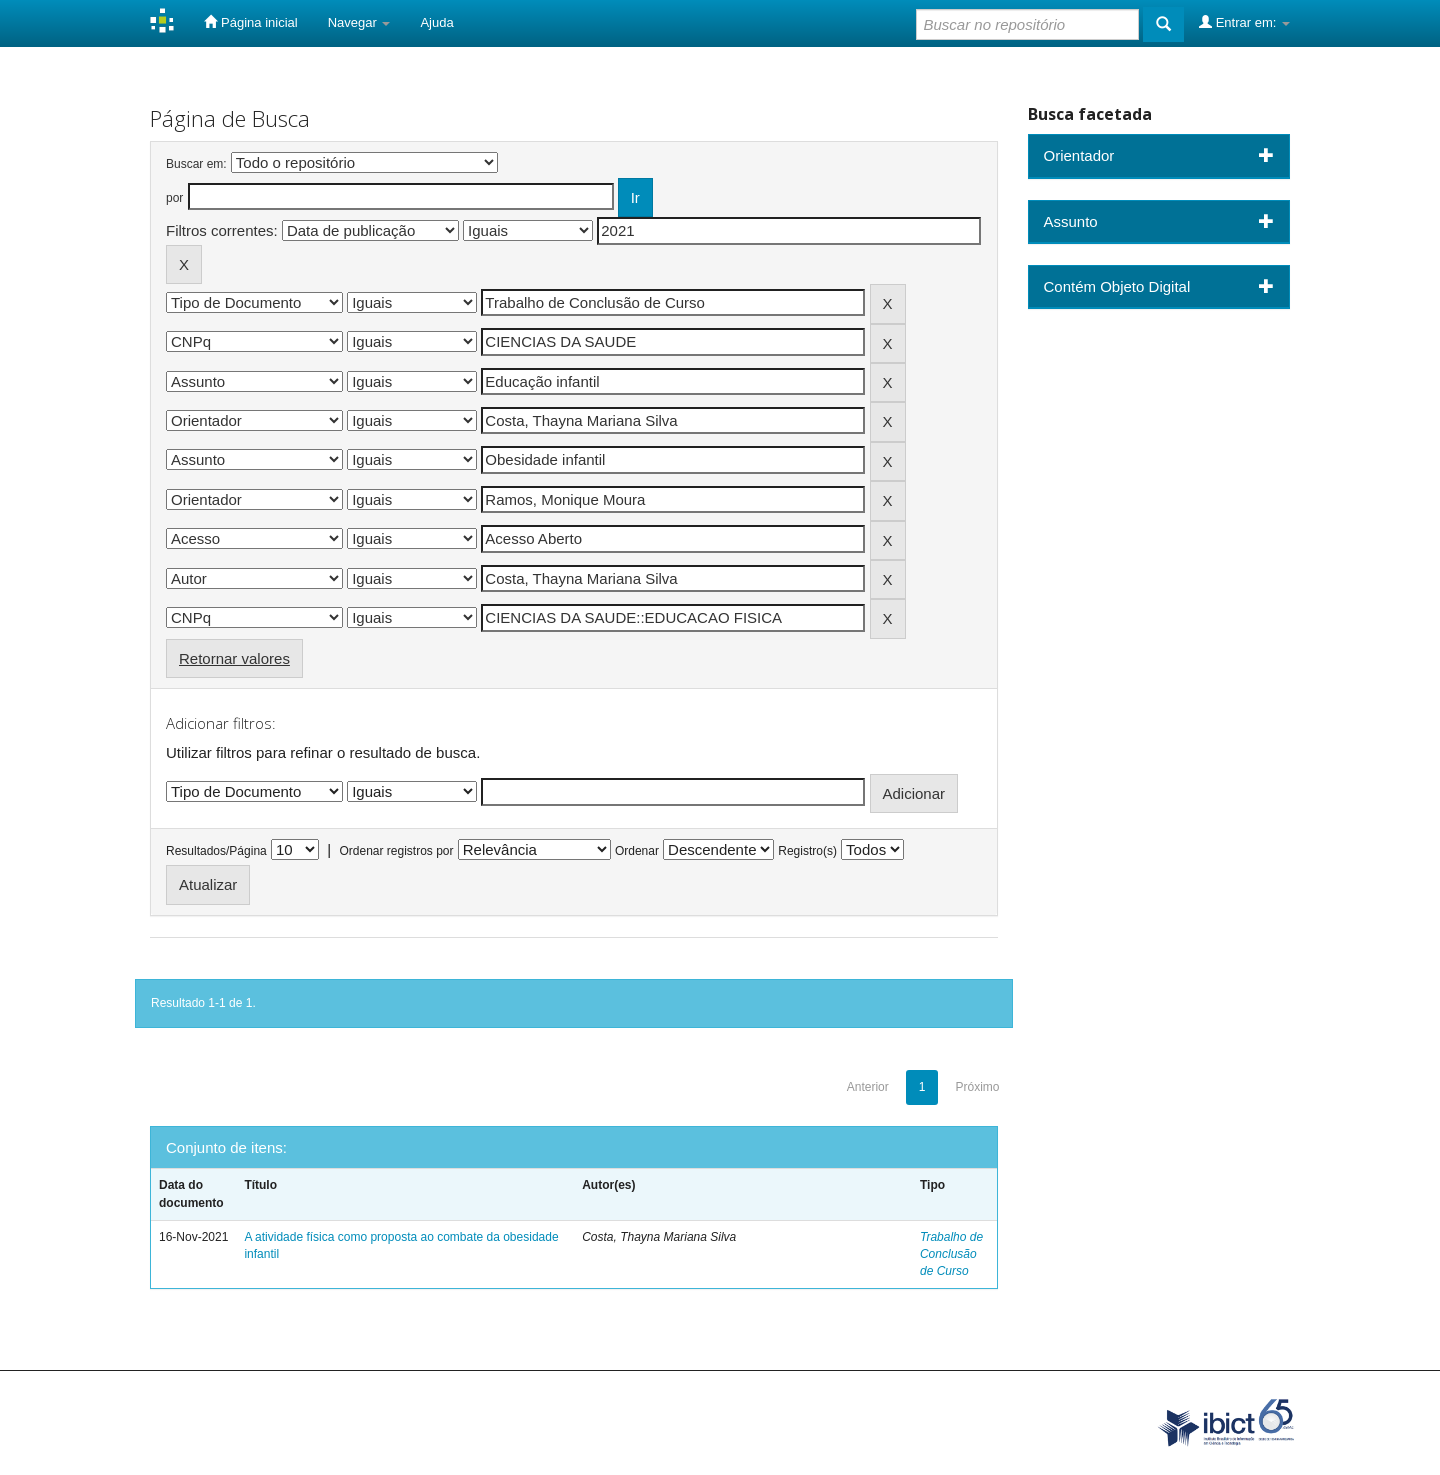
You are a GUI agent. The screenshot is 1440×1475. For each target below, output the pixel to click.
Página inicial (250, 22)
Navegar (359, 22)
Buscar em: (196, 164)
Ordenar (637, 851)
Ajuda (436, 22)
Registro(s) (807, 851)
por (174, 198)
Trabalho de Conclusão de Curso (951, 1254)
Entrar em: (1244, 22)
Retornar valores (234, 658)
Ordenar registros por (396, 851)
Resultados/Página (216, 851)
